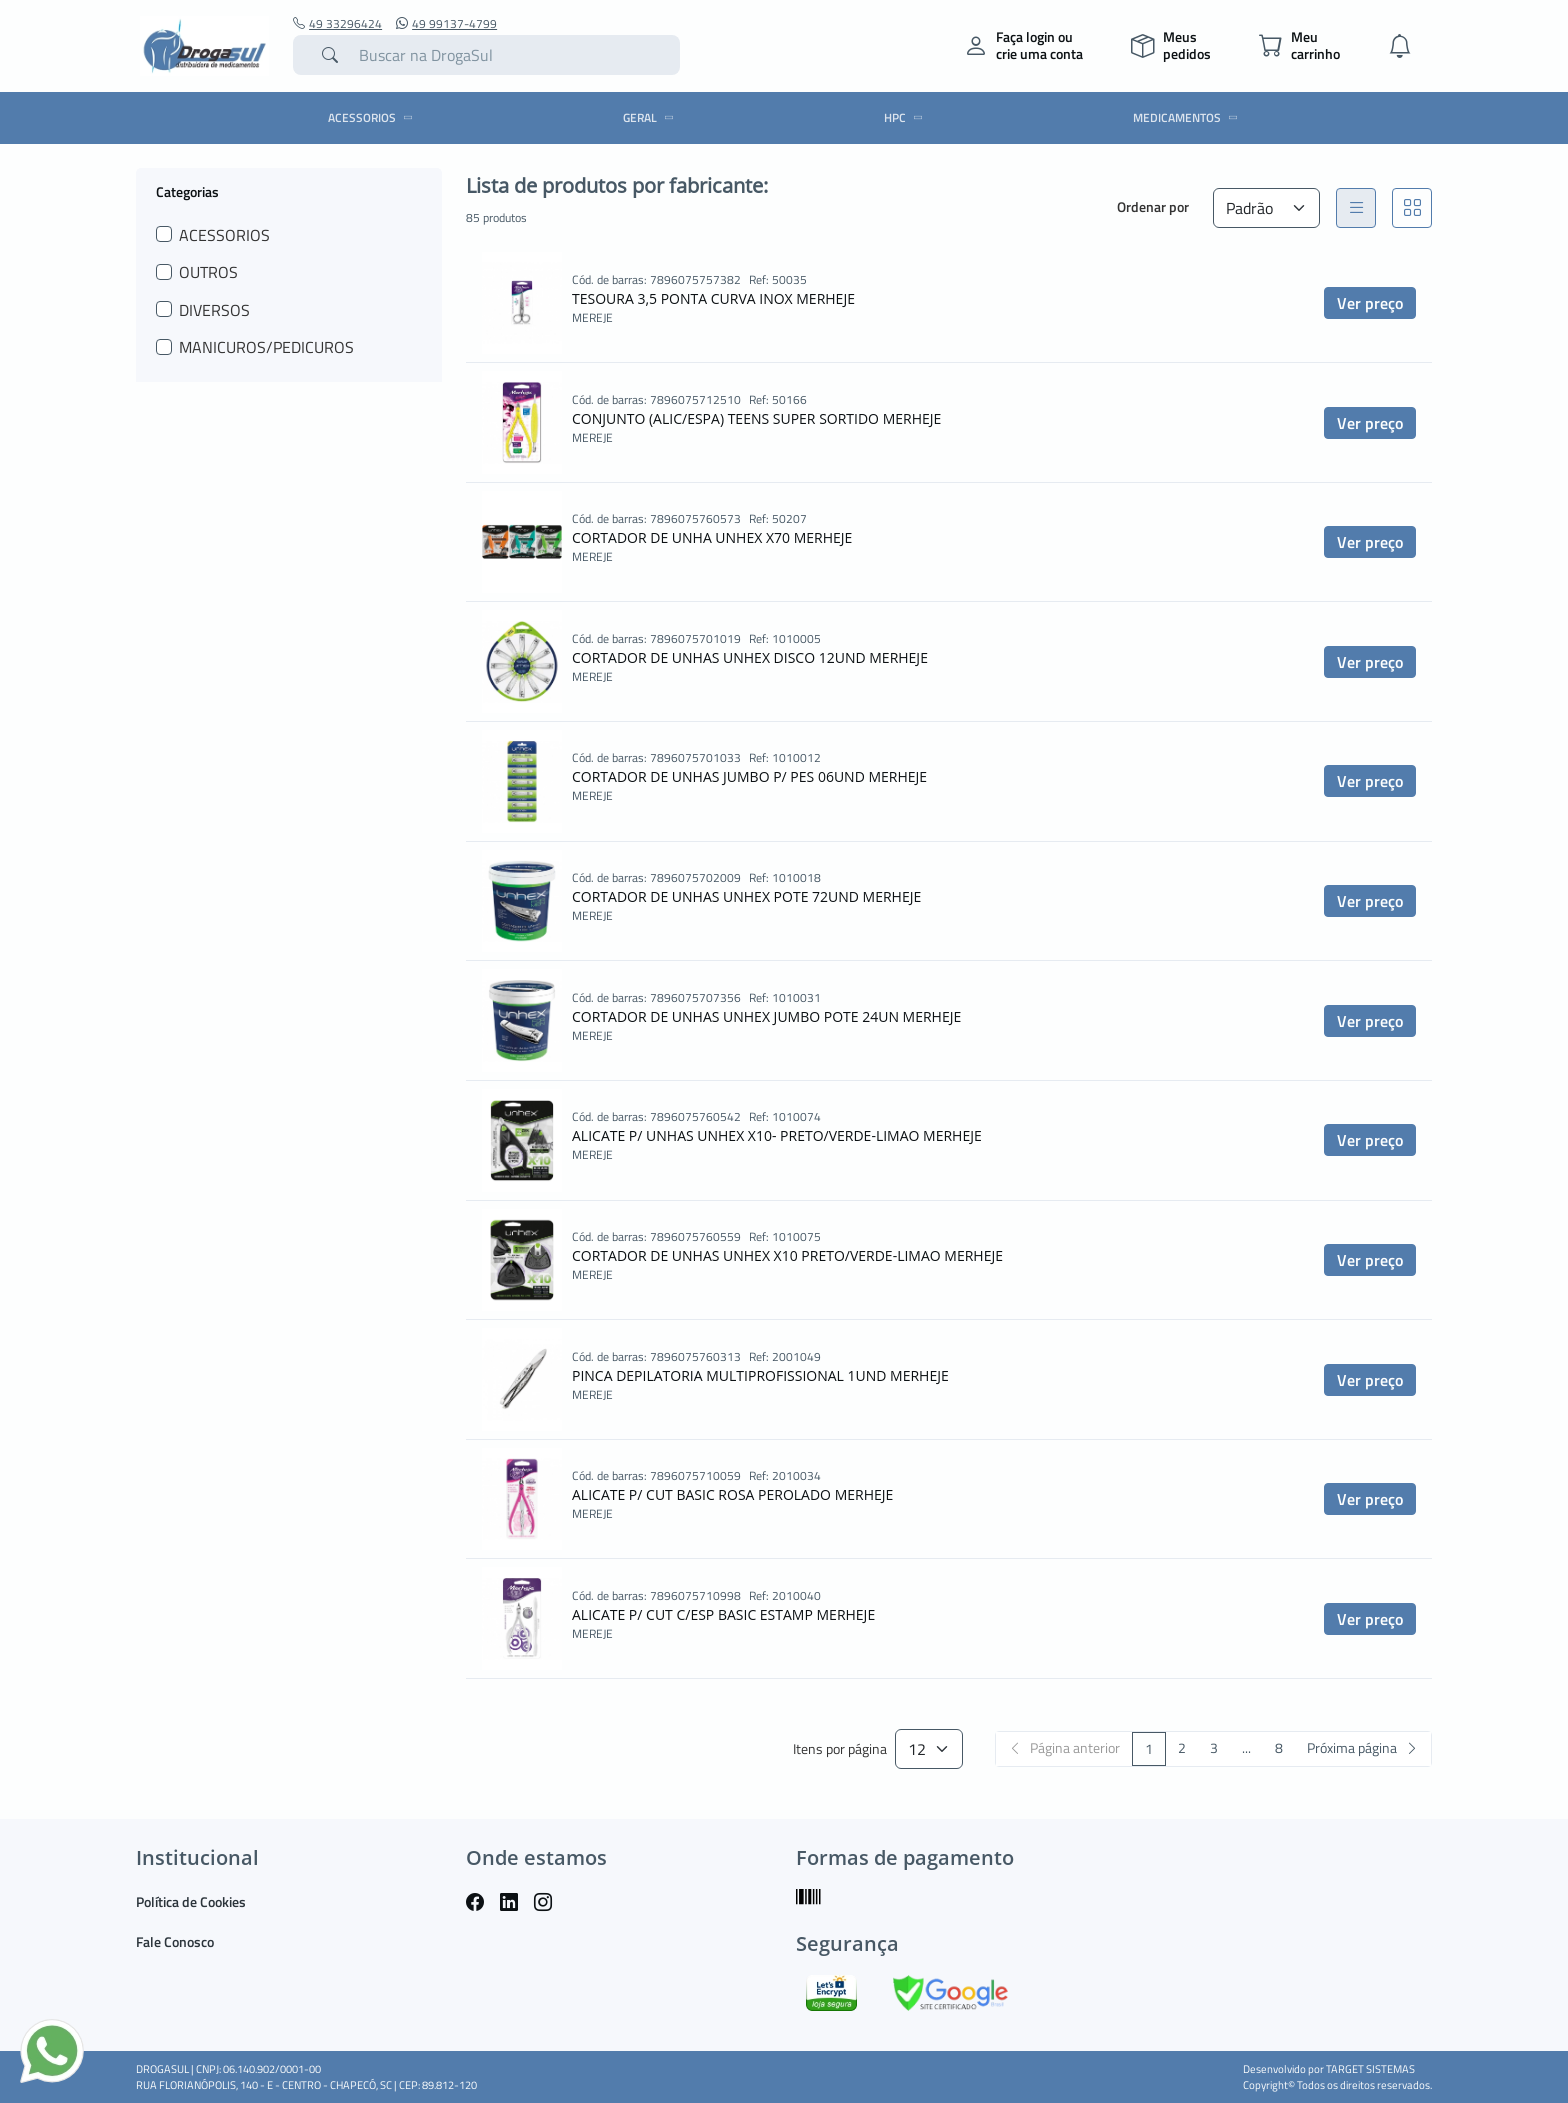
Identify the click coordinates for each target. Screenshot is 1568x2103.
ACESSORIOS (373, 117)
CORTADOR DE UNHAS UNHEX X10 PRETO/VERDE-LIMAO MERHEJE (787, 1255)
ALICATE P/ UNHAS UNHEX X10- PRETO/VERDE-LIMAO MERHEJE (777, 1135)
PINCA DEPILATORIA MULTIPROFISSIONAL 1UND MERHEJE (760, 1375)
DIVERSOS (214, 310)
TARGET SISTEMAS (1370, 2069)
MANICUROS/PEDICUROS (266, 347)
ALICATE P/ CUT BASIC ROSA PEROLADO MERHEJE (732, 1494)
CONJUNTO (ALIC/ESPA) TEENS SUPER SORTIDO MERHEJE (756, 418)
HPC (906, 117)
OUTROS (208, 272)
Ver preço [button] (1370, 303)
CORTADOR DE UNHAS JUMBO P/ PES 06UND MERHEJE (749, 776)
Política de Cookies (191, 1901)
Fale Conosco (175, 1941)
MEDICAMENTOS (1188, 117)
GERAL (651, 117)
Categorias (187, 191)
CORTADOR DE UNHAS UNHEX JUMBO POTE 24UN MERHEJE (766, 1016)
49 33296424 (337, 24)
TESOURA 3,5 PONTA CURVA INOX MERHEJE (713, 298)
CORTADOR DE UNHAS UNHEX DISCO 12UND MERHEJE (750, 657)
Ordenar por (1153, 206)
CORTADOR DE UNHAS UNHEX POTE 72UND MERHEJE (746, 896)
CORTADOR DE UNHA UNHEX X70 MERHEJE (712, 537)
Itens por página (840, 1749)
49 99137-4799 (446, 24)
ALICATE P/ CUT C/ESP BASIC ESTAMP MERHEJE (723, 1614)
